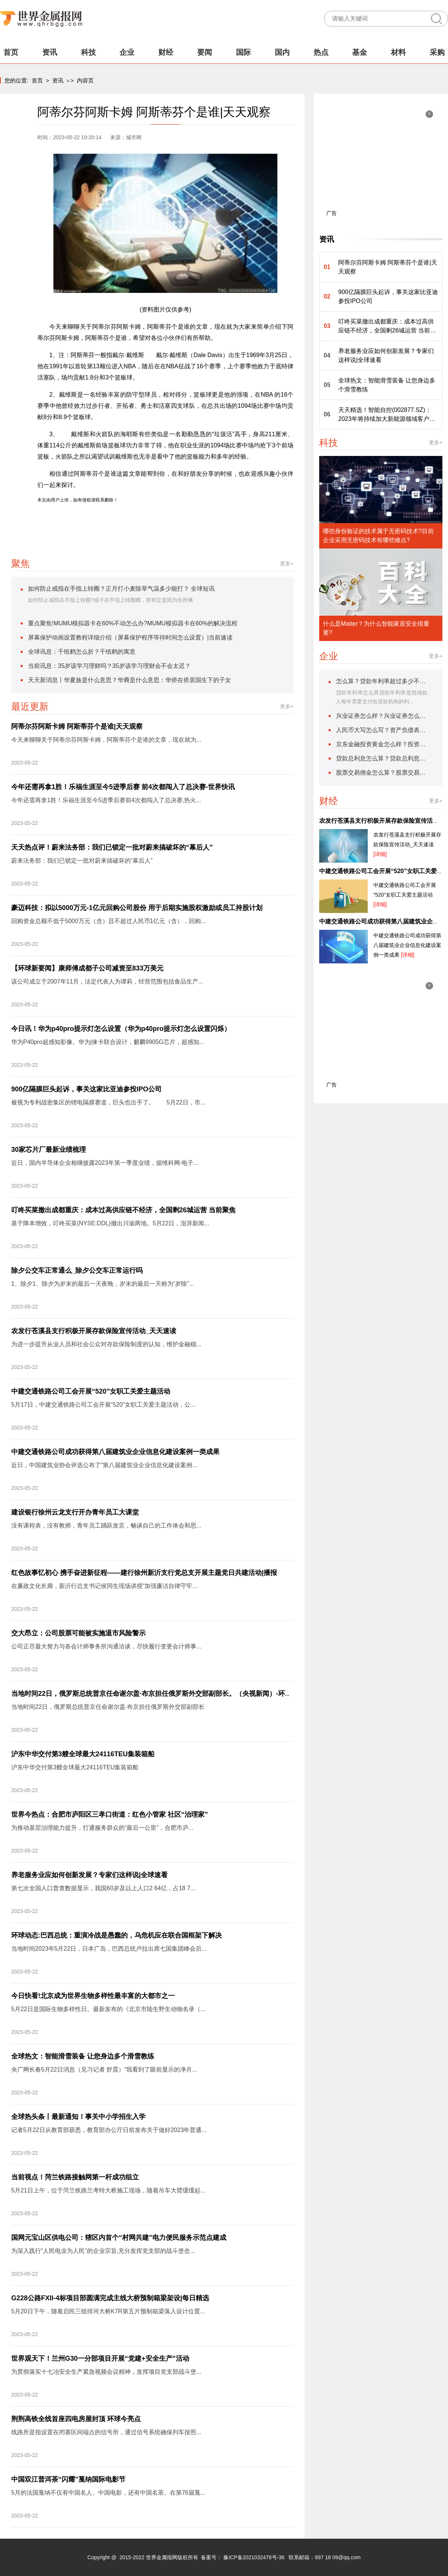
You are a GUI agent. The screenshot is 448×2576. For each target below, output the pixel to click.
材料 (398, 52)
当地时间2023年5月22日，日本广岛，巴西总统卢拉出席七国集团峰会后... (109, 1948)
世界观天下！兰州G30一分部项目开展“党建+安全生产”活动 (100, 2358)
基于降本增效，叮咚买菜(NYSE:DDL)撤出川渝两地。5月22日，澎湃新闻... (110, 1223)
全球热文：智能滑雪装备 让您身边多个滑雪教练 (82, 2056)
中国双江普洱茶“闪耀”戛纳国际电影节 (68, 2479)
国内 (282, 52)
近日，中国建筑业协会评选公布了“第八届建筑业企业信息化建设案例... (104, 1465)
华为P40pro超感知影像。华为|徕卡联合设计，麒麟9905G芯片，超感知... (107, 1042)
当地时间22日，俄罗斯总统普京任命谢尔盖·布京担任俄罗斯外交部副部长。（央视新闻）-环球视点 (158, 1693)
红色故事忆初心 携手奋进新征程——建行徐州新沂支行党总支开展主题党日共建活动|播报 (144, 1572)
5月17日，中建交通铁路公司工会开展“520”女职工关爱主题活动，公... (103, 1404)
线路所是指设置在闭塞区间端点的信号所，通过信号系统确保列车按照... (106, 2432)
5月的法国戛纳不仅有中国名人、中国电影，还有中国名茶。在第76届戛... (108, 2492)
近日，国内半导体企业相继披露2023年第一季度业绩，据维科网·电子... (104, 1163)
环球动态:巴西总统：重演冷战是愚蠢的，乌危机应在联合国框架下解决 (116, 1935)
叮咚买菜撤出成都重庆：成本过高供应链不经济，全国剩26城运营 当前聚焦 (123, 1210)
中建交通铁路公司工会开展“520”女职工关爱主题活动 (90, 1391)
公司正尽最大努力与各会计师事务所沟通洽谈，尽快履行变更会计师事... (106, 1646)
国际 (243, 52)
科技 (88, 52)
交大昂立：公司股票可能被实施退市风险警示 (78, 1633)
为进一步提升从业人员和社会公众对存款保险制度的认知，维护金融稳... (106, 1344)
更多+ (286, 563)
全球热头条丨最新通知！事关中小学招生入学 (78, 2116)
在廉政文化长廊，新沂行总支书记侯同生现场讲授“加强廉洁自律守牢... (104, 1586)
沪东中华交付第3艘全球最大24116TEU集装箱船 (83, 1754)
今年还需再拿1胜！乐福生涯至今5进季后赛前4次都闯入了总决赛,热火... (106, 800)
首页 (10, 52)
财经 (165, 52)
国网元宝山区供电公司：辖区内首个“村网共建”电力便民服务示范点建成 (118, 2237)
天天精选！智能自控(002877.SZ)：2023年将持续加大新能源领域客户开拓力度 (386, 415)
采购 (437, 52)
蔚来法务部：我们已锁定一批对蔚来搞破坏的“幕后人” (82, 860)
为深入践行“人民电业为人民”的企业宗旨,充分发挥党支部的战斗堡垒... (103, 2251)
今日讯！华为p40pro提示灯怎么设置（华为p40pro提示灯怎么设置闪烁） (121, 1028)
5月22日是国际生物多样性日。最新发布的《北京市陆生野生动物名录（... (108, 2009)
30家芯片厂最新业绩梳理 (48, 1149)
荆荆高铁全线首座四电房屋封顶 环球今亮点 (76, 2419)
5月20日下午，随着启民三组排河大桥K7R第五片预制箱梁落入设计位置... (108, 2311)
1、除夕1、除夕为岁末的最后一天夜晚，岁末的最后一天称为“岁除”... (102, 1284)
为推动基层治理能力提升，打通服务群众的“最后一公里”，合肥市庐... (102, 1828)
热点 (321, 52)
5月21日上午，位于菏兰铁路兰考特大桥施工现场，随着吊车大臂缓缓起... (108, 2190)
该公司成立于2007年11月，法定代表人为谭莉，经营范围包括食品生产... (107, 981)
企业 (126, 52)
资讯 (49, 52)
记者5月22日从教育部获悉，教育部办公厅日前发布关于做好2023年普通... (109, 2130)
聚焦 (20, 563)
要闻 (204, 52)
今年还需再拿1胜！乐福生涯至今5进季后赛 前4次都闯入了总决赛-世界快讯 (123, 787)
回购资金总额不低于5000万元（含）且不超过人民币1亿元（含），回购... (108, 921)
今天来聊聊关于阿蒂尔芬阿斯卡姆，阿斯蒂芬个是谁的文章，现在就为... (106, 740)
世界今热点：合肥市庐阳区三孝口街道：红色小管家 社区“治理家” (109, 1814)
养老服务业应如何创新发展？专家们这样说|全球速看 (89, 1875)
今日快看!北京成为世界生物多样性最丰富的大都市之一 (93, 1996)
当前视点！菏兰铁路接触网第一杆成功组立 (75, 2177)
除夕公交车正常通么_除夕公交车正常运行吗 (77, 1270)
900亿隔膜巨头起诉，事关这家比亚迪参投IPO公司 (86, 1089)
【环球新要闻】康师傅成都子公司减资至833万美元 (87, 968)
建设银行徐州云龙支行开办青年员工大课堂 (75, 1512)
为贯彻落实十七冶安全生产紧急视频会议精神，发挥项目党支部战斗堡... (106, 2372)
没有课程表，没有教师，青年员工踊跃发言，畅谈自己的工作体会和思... (106, 1525)
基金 (359, 52)
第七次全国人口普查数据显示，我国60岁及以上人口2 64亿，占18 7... (103, 1888)
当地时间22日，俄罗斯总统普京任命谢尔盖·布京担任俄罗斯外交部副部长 (108, 1707)
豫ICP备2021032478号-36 (253, 2557)
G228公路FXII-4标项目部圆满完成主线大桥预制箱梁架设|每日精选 (110, 2298)
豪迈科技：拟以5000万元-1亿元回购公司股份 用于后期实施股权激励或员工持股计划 (136, 908)
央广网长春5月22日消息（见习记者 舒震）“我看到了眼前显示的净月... (104, 2069)
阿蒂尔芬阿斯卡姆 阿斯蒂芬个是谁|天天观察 (77, 726)
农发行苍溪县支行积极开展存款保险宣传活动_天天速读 (93, 1331)
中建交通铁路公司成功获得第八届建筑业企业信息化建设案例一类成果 (115, 1452)
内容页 (85, 80)
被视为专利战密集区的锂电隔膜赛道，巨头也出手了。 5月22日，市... (108, 1102)
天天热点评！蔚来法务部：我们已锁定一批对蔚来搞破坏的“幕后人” (112, 847)
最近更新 (30, 706)
